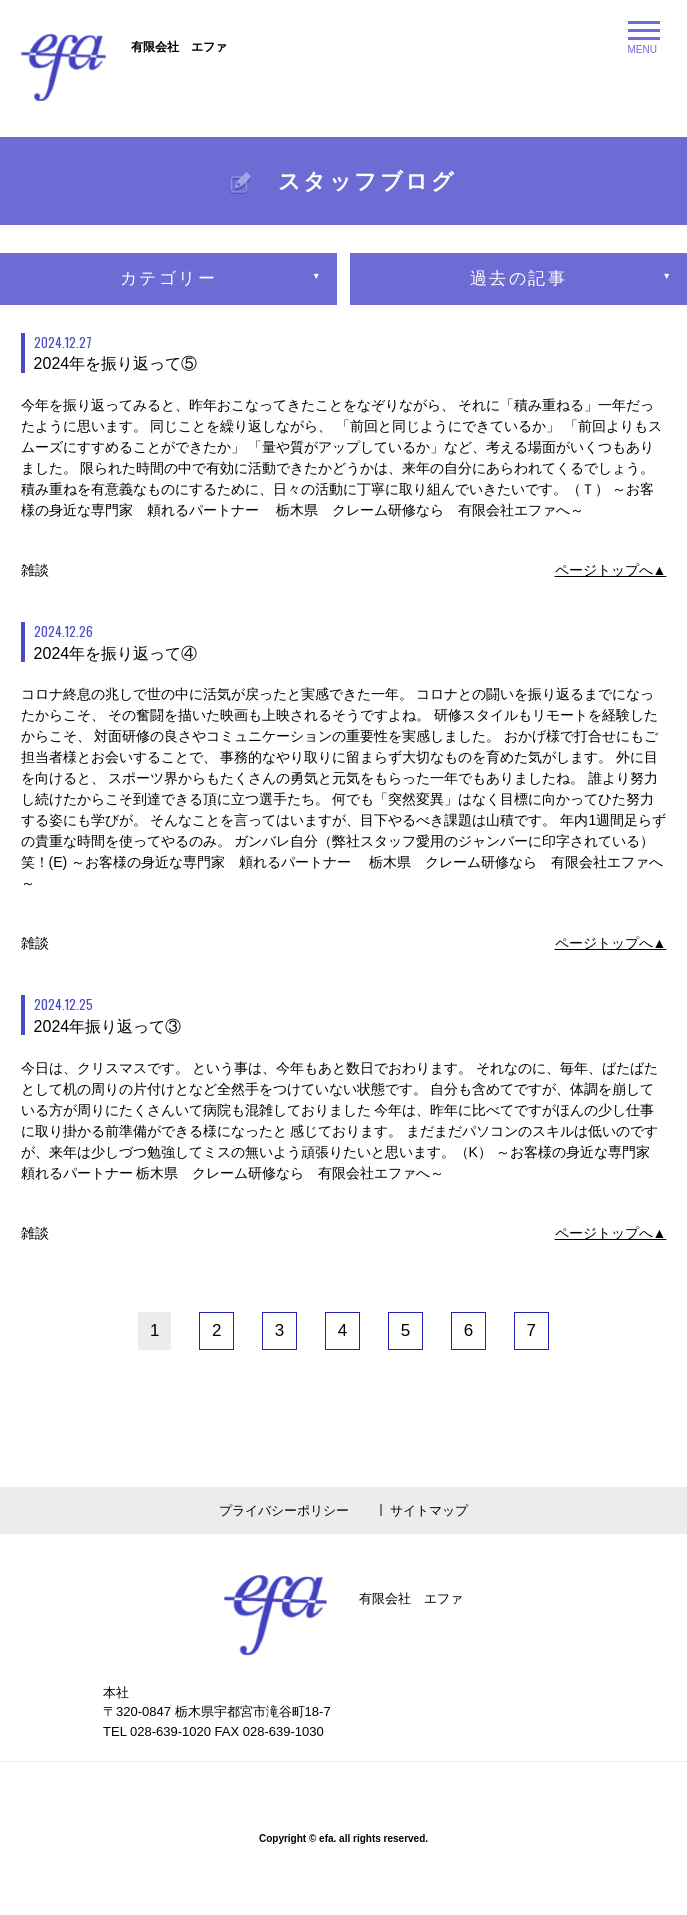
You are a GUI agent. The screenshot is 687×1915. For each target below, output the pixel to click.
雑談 (35, 570)
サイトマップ (429, 1510)
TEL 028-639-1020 (157, 1731)
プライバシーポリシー (284, 1510)
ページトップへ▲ (611, 570)
